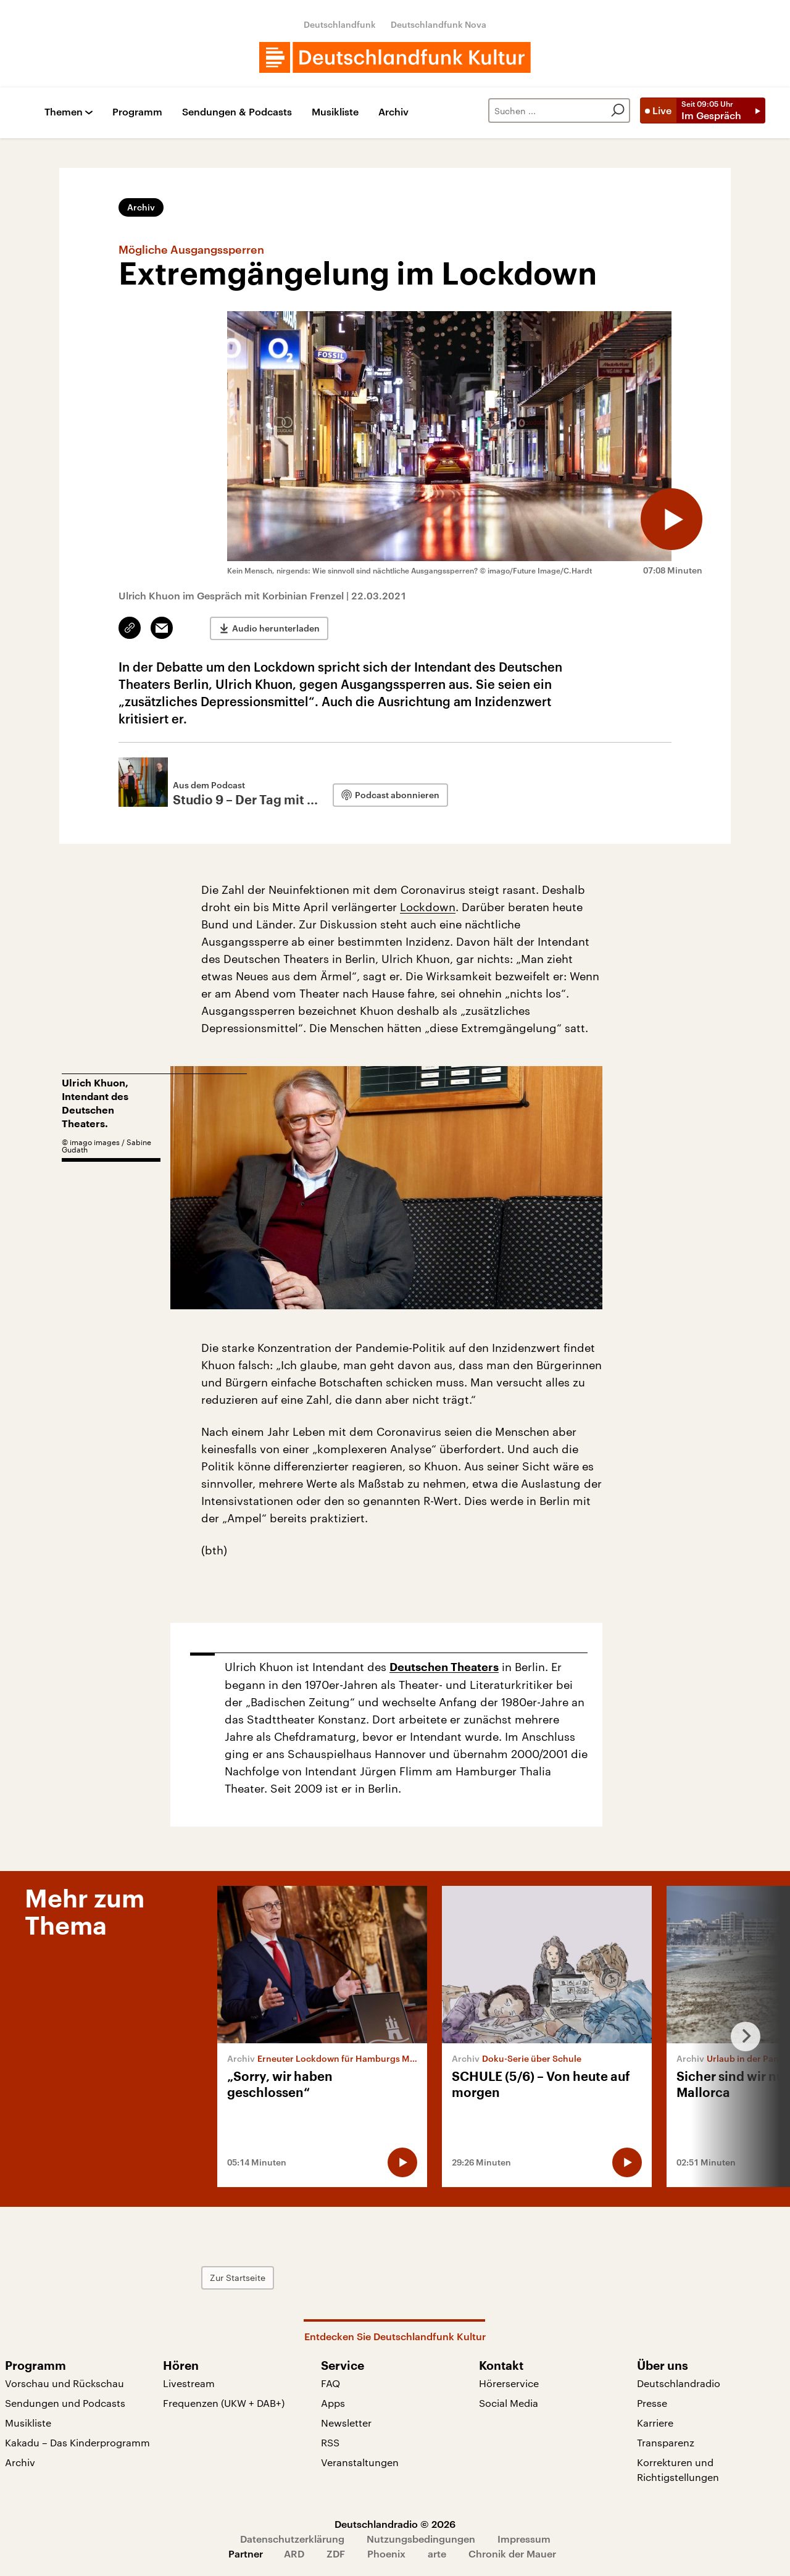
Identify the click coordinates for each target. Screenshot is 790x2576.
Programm (137, 112)
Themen (63, 112)
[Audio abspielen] (671, 519)
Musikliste (335, 112)
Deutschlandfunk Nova (438, 24)
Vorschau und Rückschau (64, 2383)
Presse (652, 2403)
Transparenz (665, 2442)
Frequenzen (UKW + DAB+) (224, 2403)
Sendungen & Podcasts (237, 112)
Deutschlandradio (678, 2383)
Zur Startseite (237, 2277)
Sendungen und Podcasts (65, 2403)
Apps (333, 2403)
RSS (330, 2442)
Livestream (189, 2383)
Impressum (524, 2539)
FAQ (330, 2383)
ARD (294, 2553)
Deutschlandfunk (340, 24)
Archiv (393, 112)
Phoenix (386, 2553)
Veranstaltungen (360, 2462)
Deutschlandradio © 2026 (395, 2524)
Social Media (508, 2403)
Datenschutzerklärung (292, 2539)
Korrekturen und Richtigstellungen (678, 2469)
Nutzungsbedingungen (421, 2539)
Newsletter (346, 2422)
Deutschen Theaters (444, 1667)
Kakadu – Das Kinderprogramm (77, 2442)
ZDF (335, 2553)
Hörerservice (509, 2383)
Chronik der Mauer (512, 2553)
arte (437, 2553)
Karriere (655, 2422)
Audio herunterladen (276, 628)
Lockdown (427, 907)
